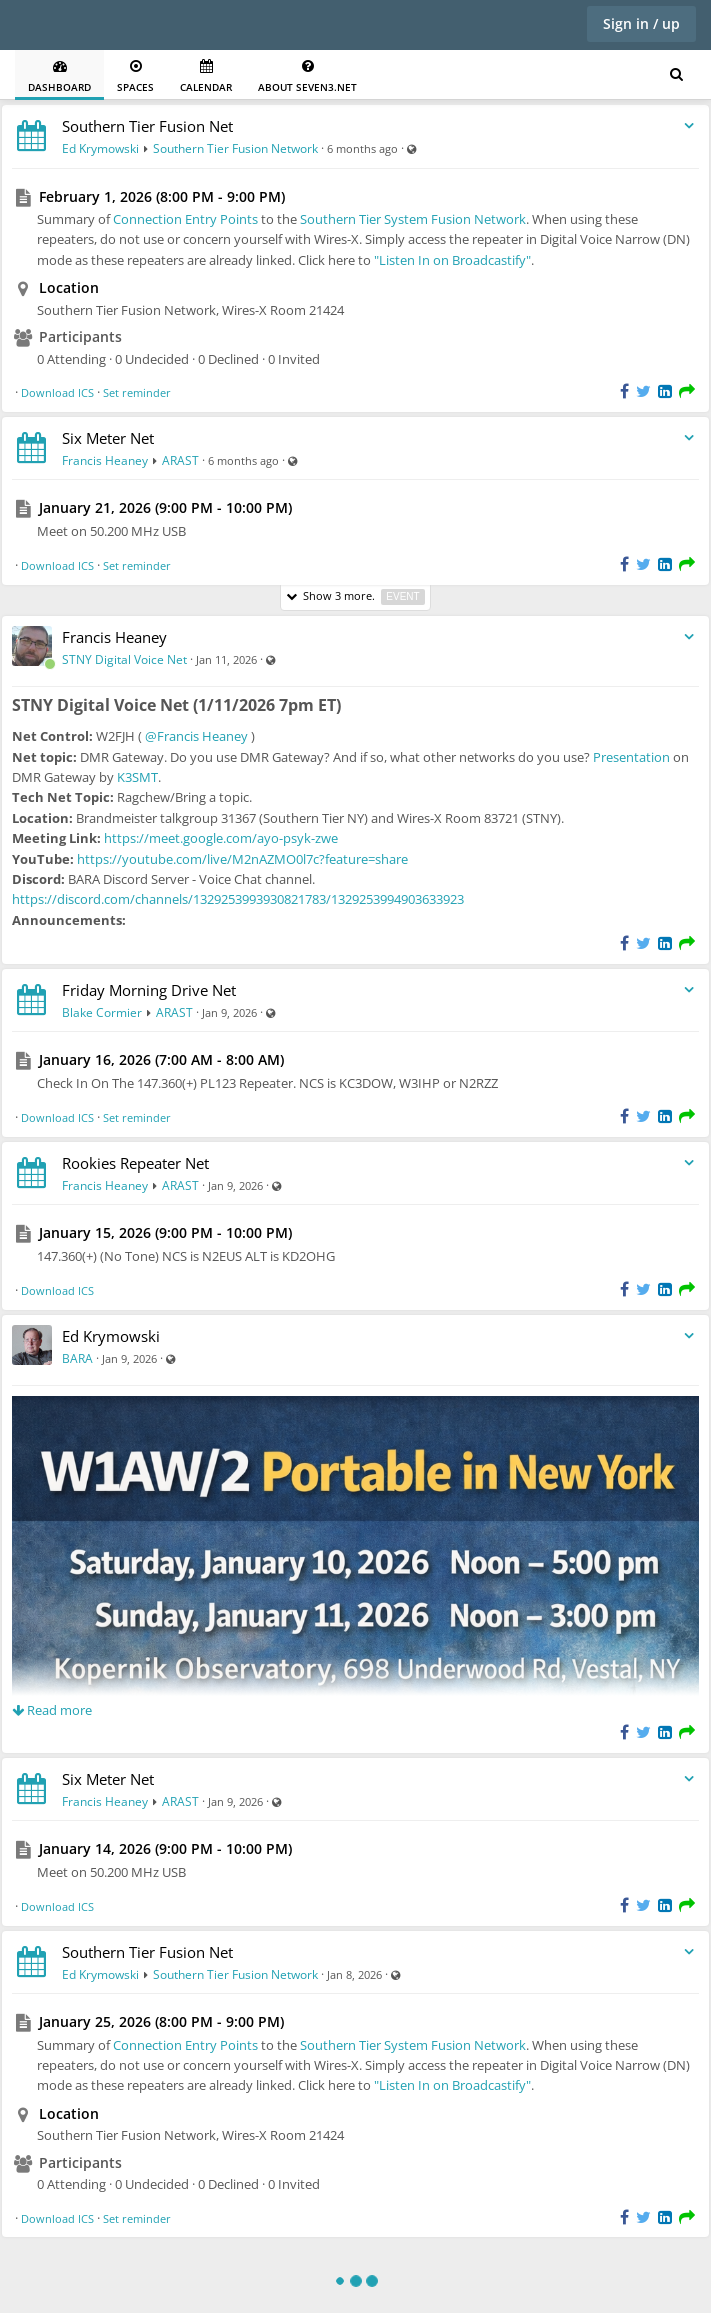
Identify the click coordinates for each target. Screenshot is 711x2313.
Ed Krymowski (100, 148)
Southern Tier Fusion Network (235, 148)
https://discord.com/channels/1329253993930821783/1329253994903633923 (238, 899)
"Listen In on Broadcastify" (452, 260)
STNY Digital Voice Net (124, 659)
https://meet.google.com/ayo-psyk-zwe (221, 838)
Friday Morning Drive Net (149, 990)
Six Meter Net (108, 438)
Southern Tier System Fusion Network (413, 219)
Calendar (206, 76)
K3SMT (137, 777)
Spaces (135, 76)
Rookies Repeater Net (135, 1163)
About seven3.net (307, 76)
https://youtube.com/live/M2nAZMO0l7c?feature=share (242, 859)
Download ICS (57, 392)
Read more (52, 1710)
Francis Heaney (105, 460)
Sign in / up (641, 23)
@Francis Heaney (196, 736)
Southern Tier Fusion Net (147, 126)
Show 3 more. (355, 596)
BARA (77, 1358)
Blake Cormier (102, 1012)
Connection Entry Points (185, 219)
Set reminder (137, 392)
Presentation (631, 757)
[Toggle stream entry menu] (689, 126)
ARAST (180, 460)
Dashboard (59, 76)
